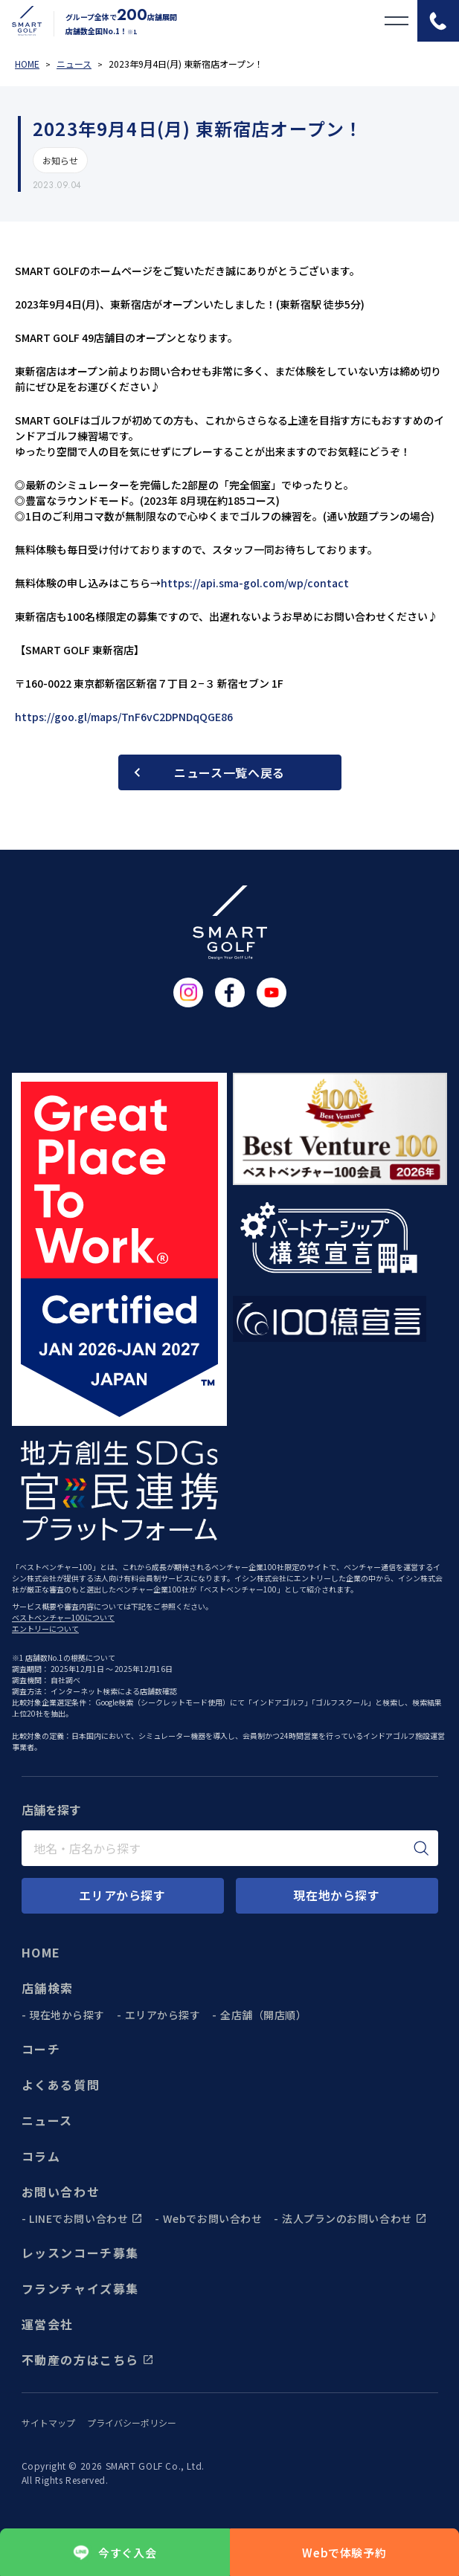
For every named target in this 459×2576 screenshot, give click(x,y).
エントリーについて (45, 1628)
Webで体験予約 (344, 2552)
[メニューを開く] (396, 21)
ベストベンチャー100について (63, 1617)
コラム (41, 2156)
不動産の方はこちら (88, 2360)
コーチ (41, 2049)
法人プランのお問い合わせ (354, 2218)
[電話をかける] (438, 21)
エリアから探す (163, 2014)
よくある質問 (61, 2085)
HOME (41, 1952)
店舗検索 (48, 1988)
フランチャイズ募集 (80, 2288)
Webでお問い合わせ (213, 2218)
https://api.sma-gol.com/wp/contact (255, 582)
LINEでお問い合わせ (86, 2218)
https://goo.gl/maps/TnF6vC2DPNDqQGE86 (124, 716)
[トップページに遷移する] (21, 21)
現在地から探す (67, 2014)
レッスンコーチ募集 (80, 2253)
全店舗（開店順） (263, 2014)
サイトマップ (48, 2423)
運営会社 (48, 2324)
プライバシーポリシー (131, 2423)
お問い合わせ (61, 2192)
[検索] (421, 1848)
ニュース (47, 2120)
